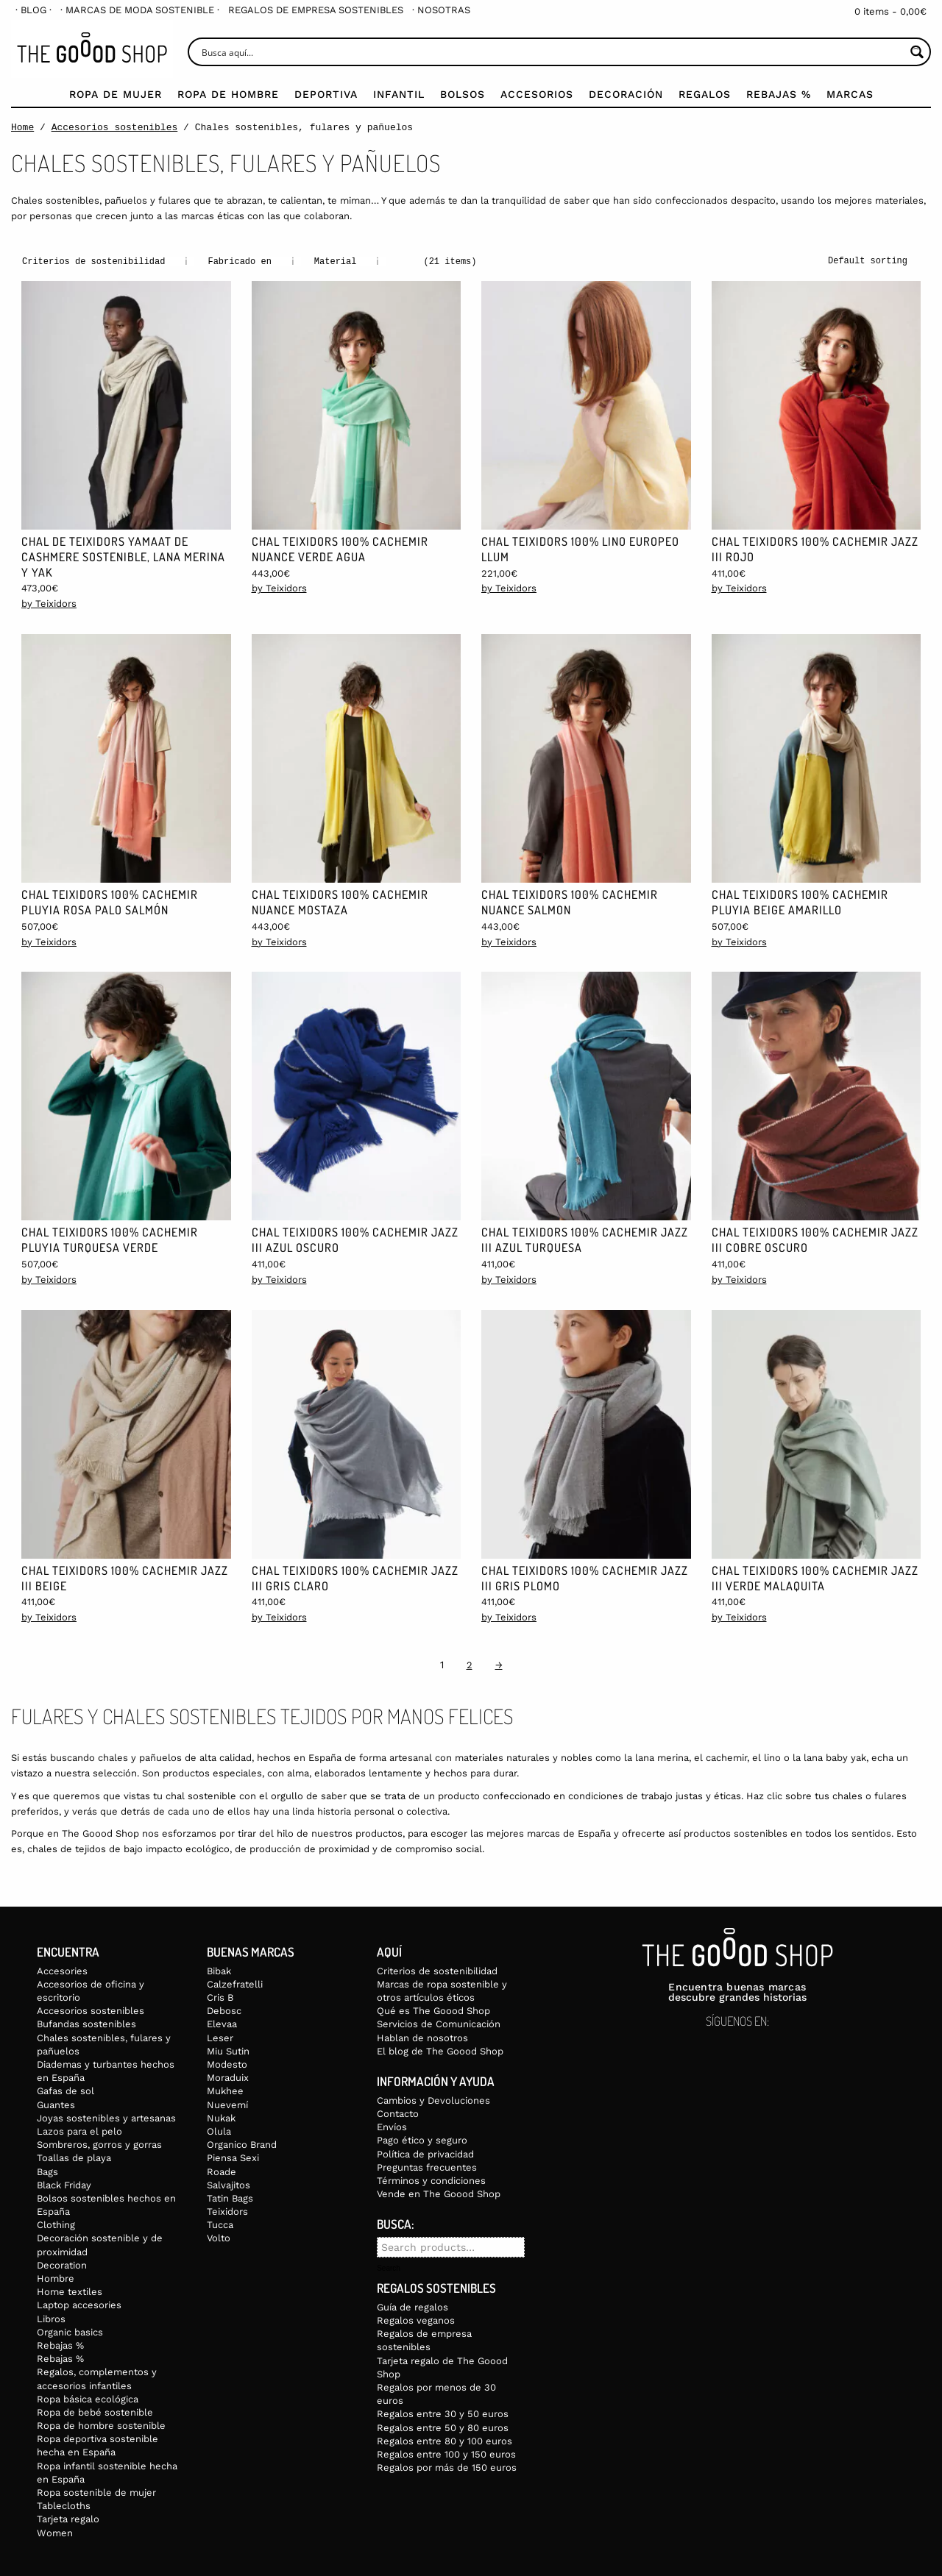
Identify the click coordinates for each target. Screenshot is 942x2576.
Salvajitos (228, 2184)
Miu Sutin (228, 2050)
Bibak (219, 1970)
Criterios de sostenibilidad (437, 1970)
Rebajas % (778, 94)
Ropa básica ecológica (87, 2398)
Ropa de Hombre (228, 94)
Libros (51, 2318)
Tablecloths (64, 2505)
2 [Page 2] (469, 1664)
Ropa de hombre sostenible (101, 2424)
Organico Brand (242, 2143)
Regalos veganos (416, 2319)
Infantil (399, 94)
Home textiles (69, 2290)
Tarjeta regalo (68, 2518)
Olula (219, 2130)
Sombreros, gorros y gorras (99, 2143)
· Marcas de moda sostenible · (139, 9)
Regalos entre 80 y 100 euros (444, 2440)
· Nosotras (441, 9)
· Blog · (33, 9)
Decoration (62, 2264)
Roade (221, 2171)
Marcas (850, 94)
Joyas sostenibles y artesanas (106, 2117)
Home (22, 127)
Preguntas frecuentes (427, 2166)
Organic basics (70, 2331)
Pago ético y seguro (422, 2139)
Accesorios (536, 94)
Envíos (392, 2126)
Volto (218, 2237)
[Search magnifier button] (916, 51)
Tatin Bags (230, 2197)
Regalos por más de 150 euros (447, 2466)
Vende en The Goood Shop (438, 2193)
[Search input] (552, 52)
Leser (220, 2037)
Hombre (55, 2277)
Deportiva (326, 94)
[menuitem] (33, 10)
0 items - (890, 11)
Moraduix (228, 2076)
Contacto (398, 2112)
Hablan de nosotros (422, 2037)
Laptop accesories (79, 2304)
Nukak (221, 2117)
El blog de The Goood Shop (440, 2050)
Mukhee (225, 2090)
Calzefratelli (235, 1983)
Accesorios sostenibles (115, 127)
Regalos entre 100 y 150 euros (446, 2453)
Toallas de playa (74, 2157)
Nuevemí (227, 2104)
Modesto (227, 2063)
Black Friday (64, 2184)
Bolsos (462, 94)
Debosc (224, 2009)
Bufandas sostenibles (86, 2023)
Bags (47, 2171)
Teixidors (227, 2210)
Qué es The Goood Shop (433, 2009)
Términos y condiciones (431, 2179)
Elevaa (222, 2023)
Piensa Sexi (233, 2157)
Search (388, 2267)
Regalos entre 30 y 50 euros (443, 2413)
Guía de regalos (412, 2306)
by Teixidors (49, 602)
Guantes (56, 2104)
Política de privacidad (425, 2153)
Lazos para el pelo (79, 2130)
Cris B (220, 1996)
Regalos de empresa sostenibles (315, 9)
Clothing (56, 2224)
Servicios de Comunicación (438, 2023)
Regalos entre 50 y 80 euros (443, 2427)
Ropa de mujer (115, 94)
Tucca (220, 2224)
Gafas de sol (65, 2090)
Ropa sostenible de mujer (96, 2491)
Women (55, 2532)
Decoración (626, 94)
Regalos (705, 94)
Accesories (62, 1970)
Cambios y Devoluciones (433, 2099)
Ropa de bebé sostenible (95, 2411)
